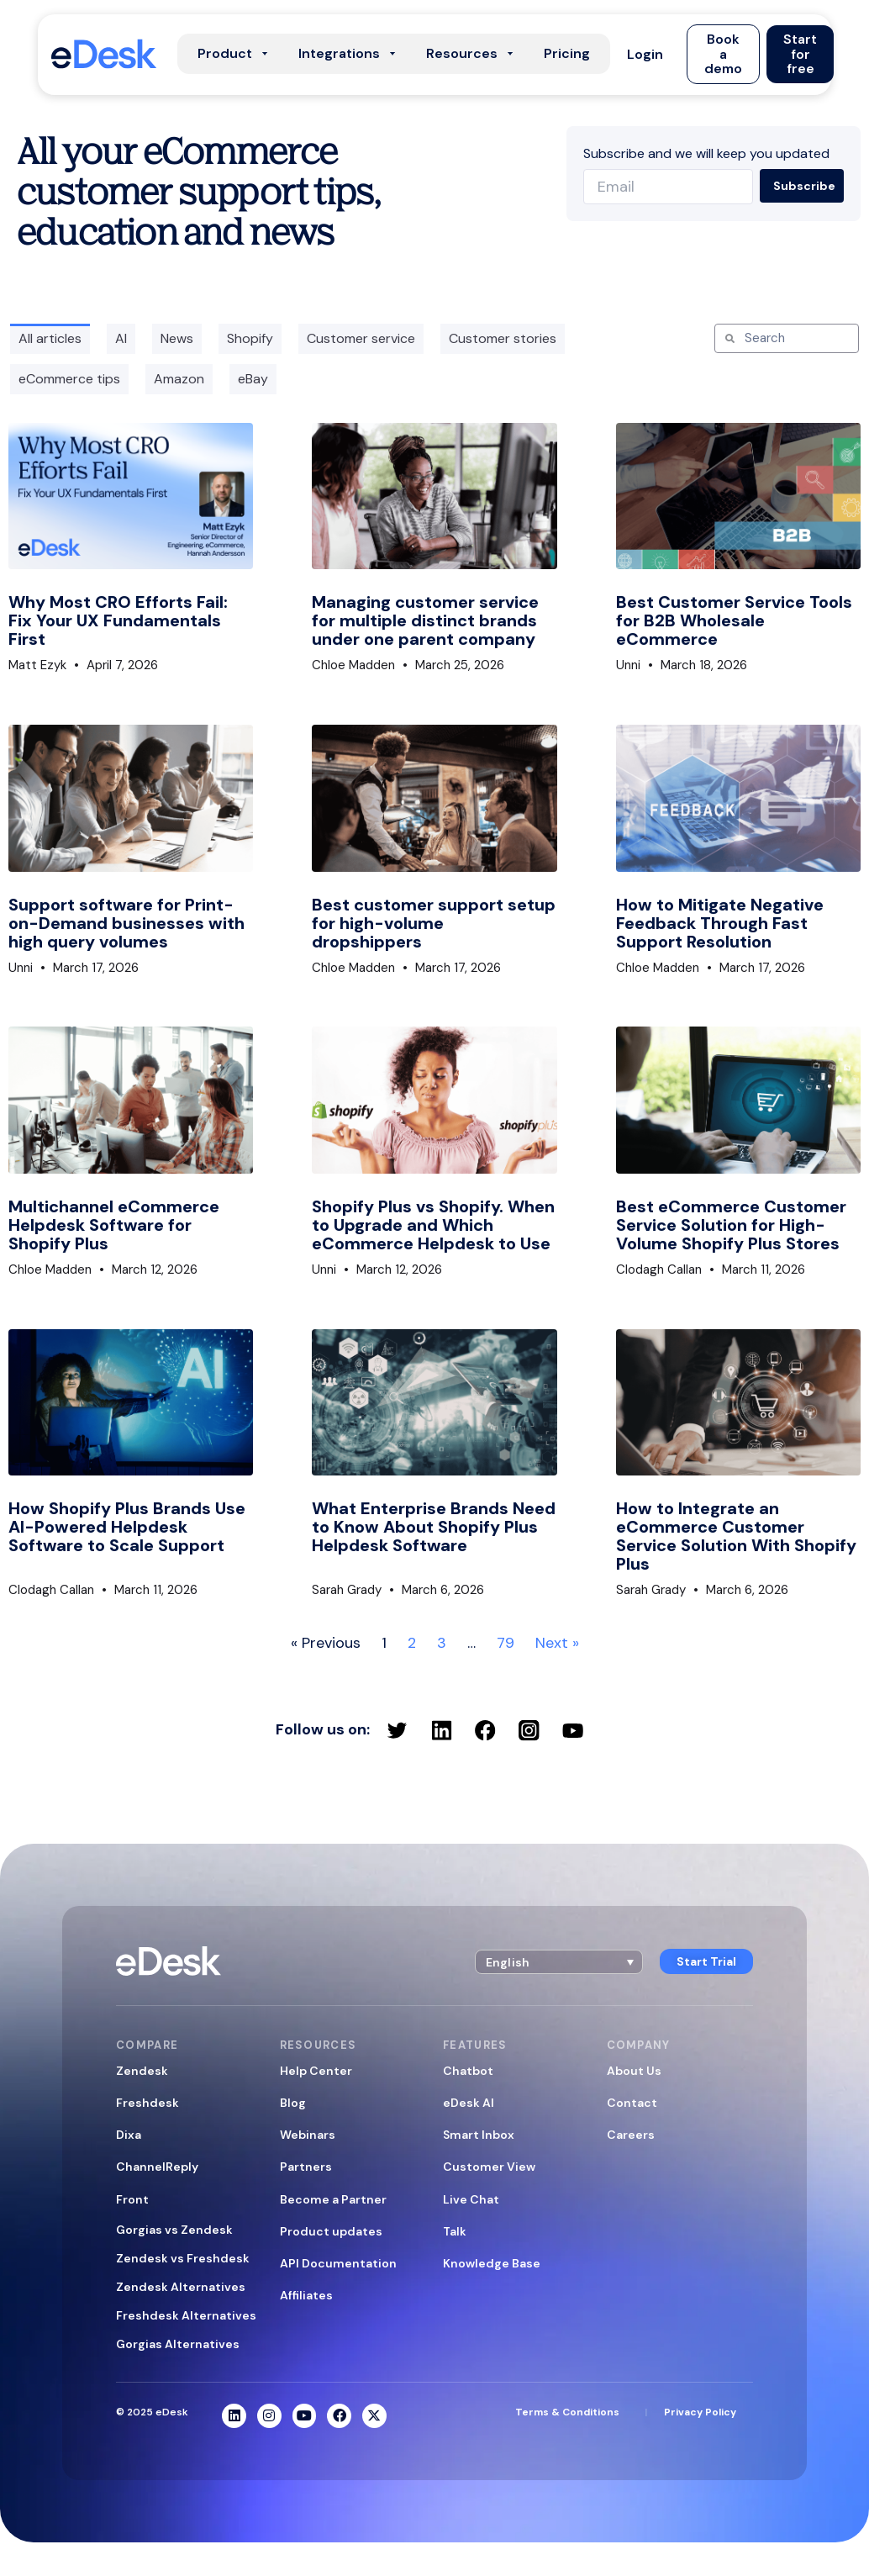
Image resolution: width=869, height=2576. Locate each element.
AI (121, 338)
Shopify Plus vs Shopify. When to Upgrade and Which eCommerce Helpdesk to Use (433, 1225)
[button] (645, 53)
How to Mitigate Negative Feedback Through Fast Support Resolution (720, 923)
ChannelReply (157, 2166)
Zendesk (142, 2070)
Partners (306, 2166)
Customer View (489, 2166)
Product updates (331, 2231)
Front (132, 2199)
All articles (50, 338)
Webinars (307, 2134)
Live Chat (471, 2199)
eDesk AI (468, 2102)
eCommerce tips (69, 379)
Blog (293, 2102)
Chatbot (468, 2070)
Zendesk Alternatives (180, 2286)
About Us (634, 2070)
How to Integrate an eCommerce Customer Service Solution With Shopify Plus (736, 1536)
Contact (632, 2102)
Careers (631, 2134)
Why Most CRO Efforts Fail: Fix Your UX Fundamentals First (118, 620)
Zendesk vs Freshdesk (183, 2258)
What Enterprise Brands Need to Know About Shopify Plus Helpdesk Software (434, 1526)
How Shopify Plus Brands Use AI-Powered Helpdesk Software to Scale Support (126, 1526)
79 (505, 1643)
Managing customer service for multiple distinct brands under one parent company (425, 620)
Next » (557, 1643)
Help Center (316, 2070)
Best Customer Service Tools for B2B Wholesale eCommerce (734, 620)
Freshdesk (147, 2102)
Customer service (361, 338)
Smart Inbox (478, 2134)
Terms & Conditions (567, 2412)
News (177, 338)
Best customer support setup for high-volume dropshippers (434, 923)
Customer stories (502, 338)
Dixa (128, 2134)
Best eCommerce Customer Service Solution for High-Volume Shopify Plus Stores (731, 1225)
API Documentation (338, 2263)
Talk (454, 2231)
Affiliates (306, 2295)
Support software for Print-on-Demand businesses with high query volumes (126, 923)
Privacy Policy (700, 2412)
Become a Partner (333, 2199)
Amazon (179, 379)
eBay (253, 379)
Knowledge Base (491, 2263)
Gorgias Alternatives (178, 2344)
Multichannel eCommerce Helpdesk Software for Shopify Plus (113, 1225)
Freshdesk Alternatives (186, 2315)
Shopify (250, 338)
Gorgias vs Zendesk (174, 2229)
